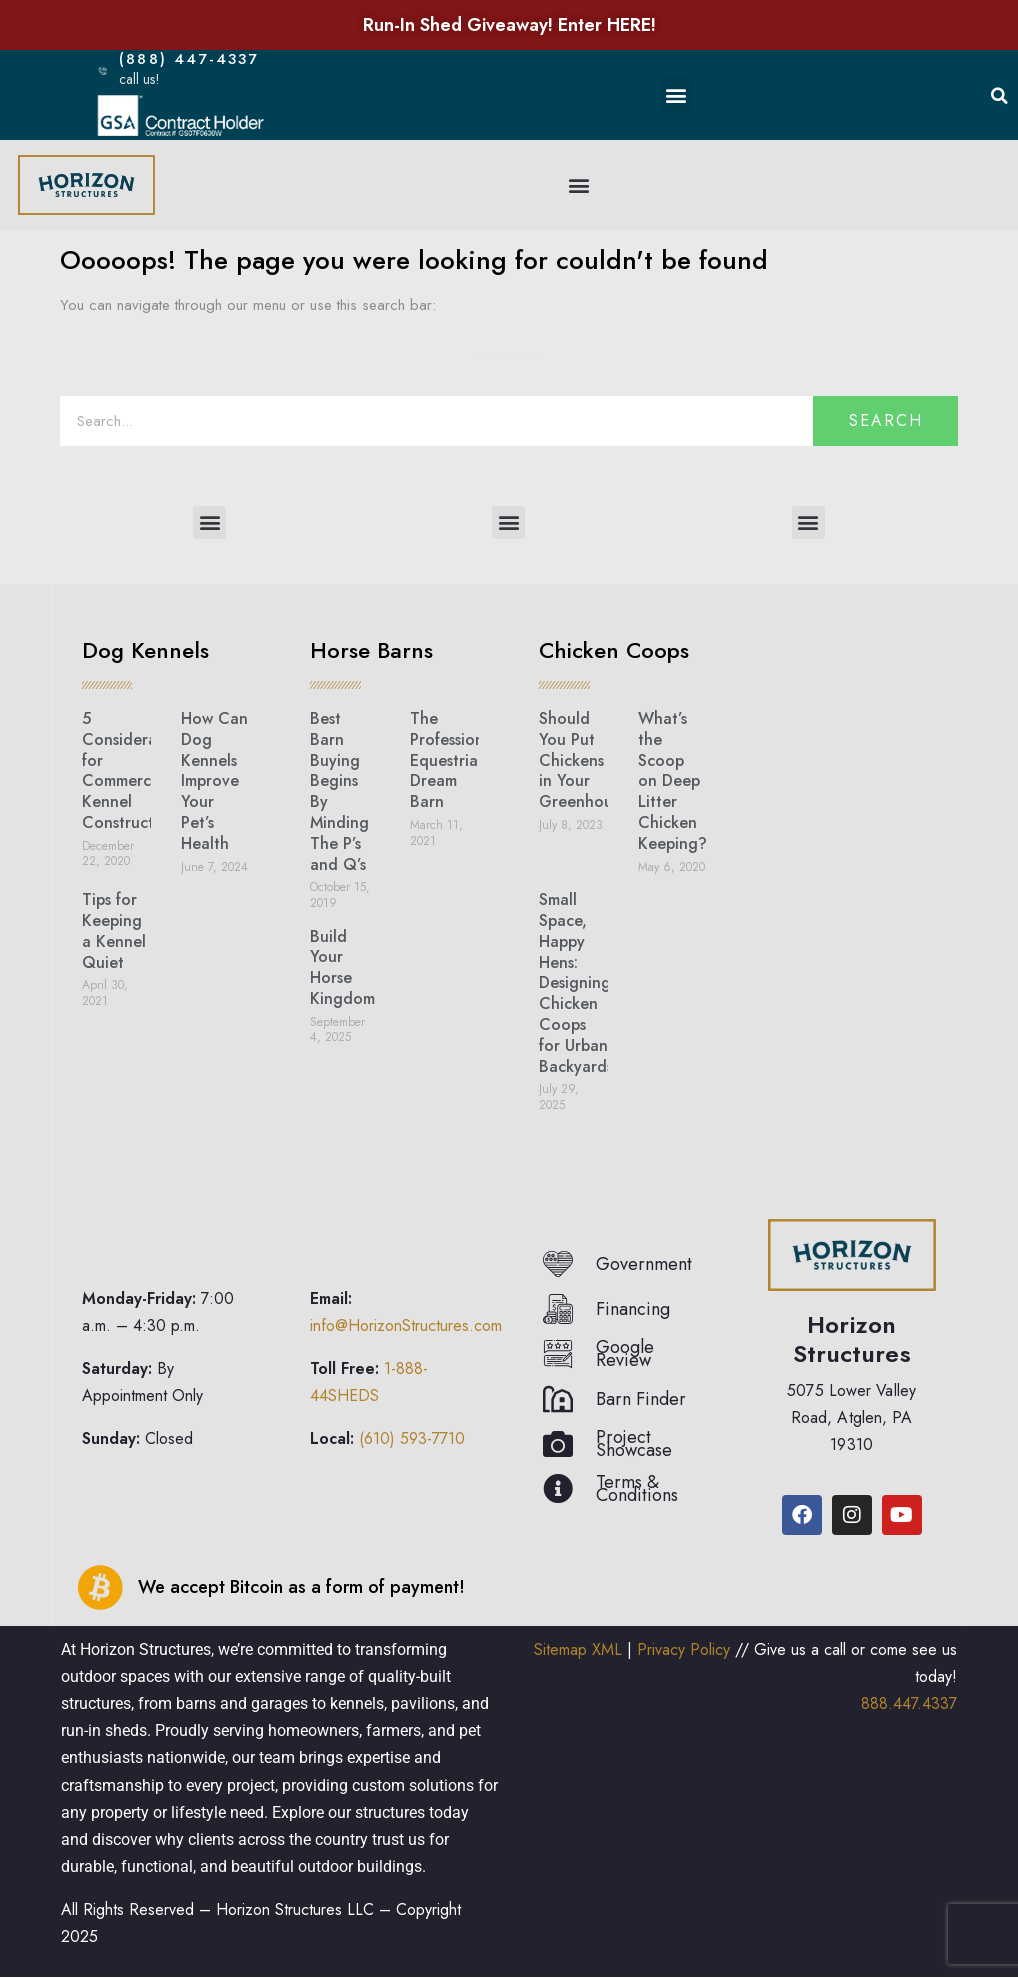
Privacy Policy (683, 1649)
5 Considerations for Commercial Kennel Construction (137, 770)
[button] (675, 94)
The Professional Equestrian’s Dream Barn (453, 760)
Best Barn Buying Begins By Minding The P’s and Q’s (339, 791)
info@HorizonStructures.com (406, 1325)
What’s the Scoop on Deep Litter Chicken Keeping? (672, 781)
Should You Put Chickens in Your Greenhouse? (588, 760)
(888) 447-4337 (201, 59)
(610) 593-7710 (412, 1438)
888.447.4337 (909, 1703)
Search (886, 420)
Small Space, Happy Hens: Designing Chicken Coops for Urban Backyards (576, 982)
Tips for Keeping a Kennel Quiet (114, 930)
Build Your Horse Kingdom (342, 967)
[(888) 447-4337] (103, 70)
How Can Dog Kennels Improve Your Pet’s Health (214, 781)
